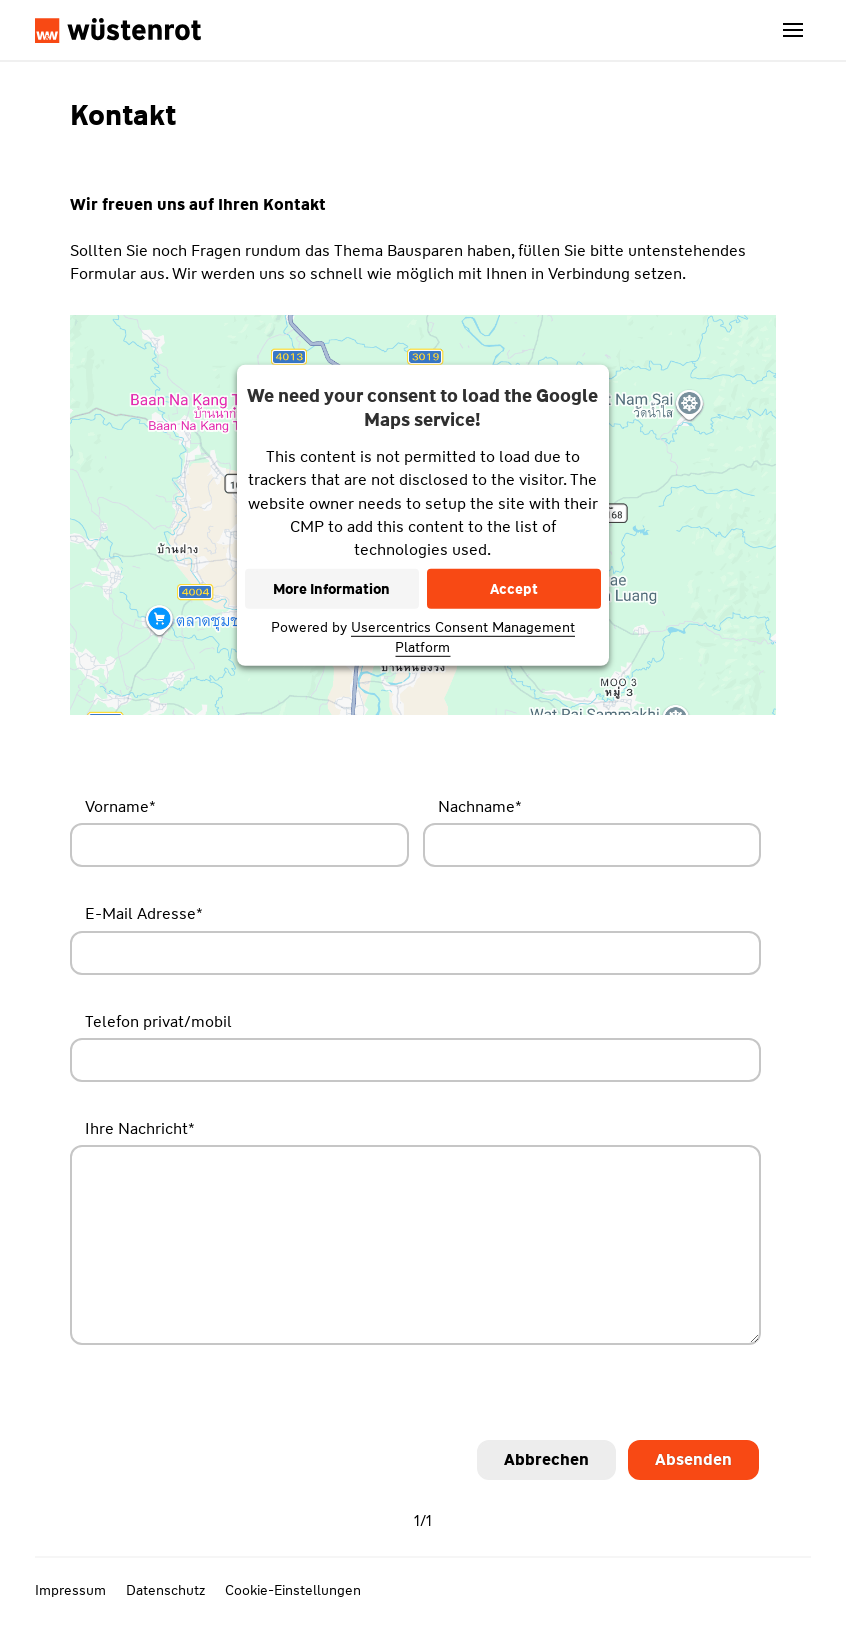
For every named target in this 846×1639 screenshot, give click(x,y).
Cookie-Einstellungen (293, 1590)
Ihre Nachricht (140, 1128)
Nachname (480, 806)
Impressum (70, 1590)
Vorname (120, 806)
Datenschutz (165, 1590)
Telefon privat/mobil (158, 1021)
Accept (514, 589)
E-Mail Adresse (144, 913)
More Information (331, 589)
